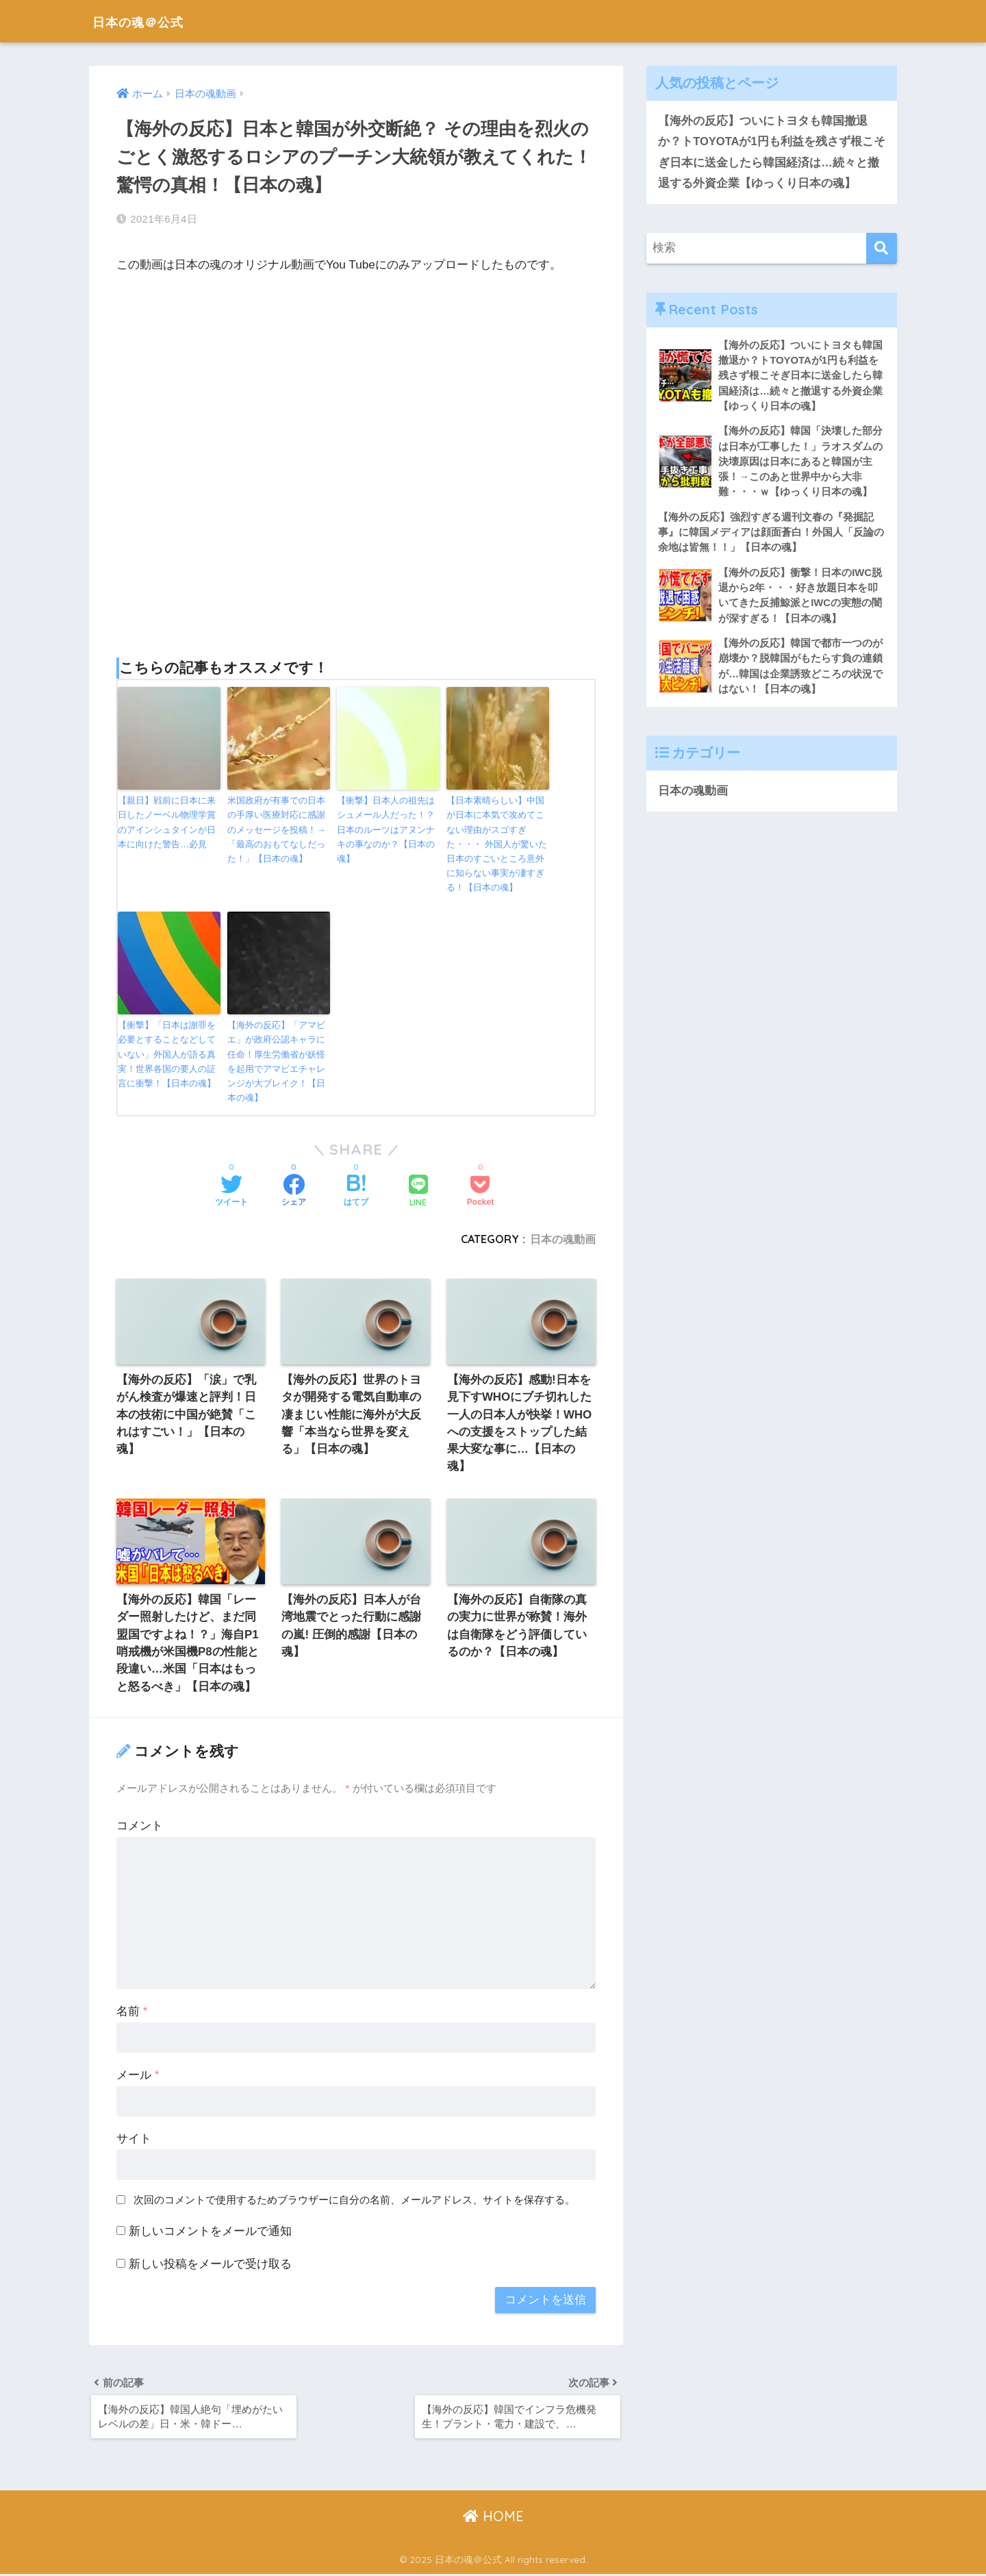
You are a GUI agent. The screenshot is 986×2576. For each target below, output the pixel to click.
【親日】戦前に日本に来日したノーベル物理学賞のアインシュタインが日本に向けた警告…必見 (167, 821)
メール (137, 2074)
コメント (139, 1826)
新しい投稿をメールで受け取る (210, 2264)
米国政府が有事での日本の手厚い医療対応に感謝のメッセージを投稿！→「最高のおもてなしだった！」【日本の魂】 (276, 828)
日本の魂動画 (563, 1235)
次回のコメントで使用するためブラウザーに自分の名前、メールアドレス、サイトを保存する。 (354, 2199)
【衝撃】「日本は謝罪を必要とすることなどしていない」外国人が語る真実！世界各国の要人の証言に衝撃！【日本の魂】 (167, 1051)
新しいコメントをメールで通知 (210, 2231)
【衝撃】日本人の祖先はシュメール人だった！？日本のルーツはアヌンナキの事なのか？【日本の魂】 (386, 828)
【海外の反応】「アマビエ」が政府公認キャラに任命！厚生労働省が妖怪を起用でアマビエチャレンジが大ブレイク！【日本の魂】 (276, 1058)
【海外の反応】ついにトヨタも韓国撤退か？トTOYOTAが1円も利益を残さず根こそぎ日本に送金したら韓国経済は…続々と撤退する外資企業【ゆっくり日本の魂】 (768, 152)
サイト (133, 2138)
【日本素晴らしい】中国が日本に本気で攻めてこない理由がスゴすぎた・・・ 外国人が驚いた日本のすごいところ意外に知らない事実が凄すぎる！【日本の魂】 (496, 842)
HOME (493, 2518)
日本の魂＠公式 (150, 21)
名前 (131, 2011)
